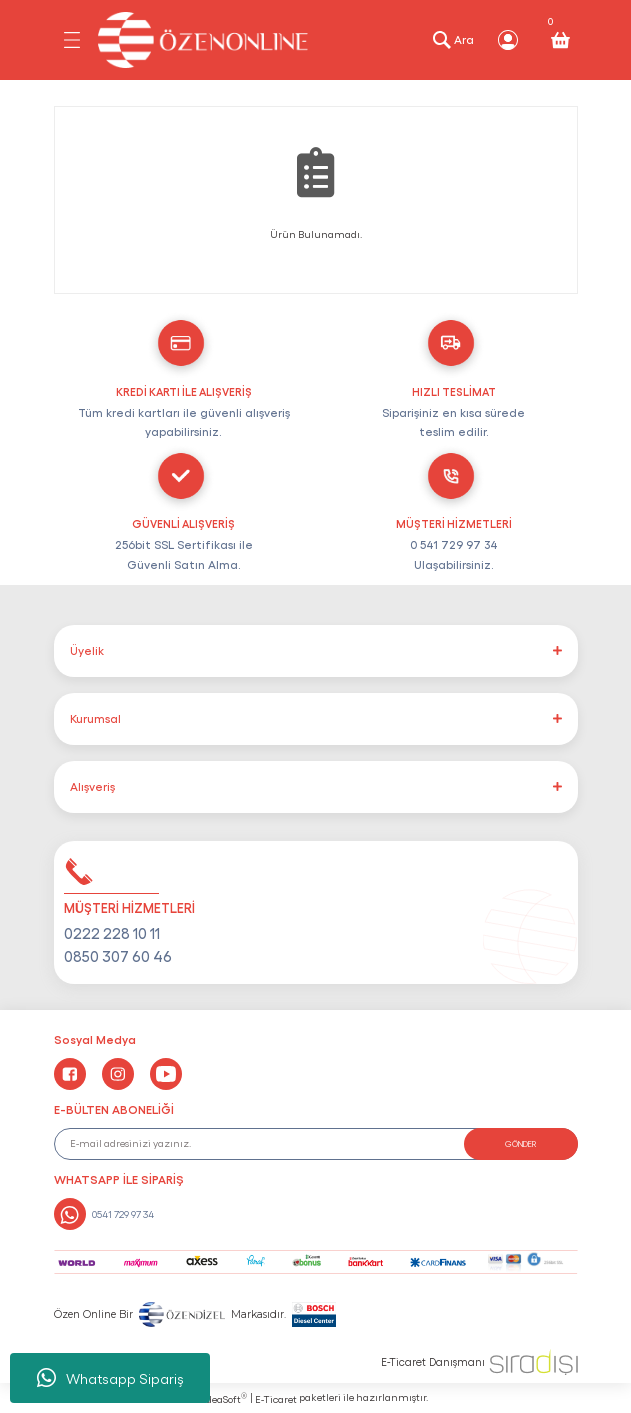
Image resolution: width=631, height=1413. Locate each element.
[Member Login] (508, 40)
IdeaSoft (225, 1398)
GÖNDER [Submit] (520, 1143)
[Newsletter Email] (316, 1144)
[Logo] (203, 40)
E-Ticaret (276, 1399)
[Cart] (560, 40)
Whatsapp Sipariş (110, 1378)
